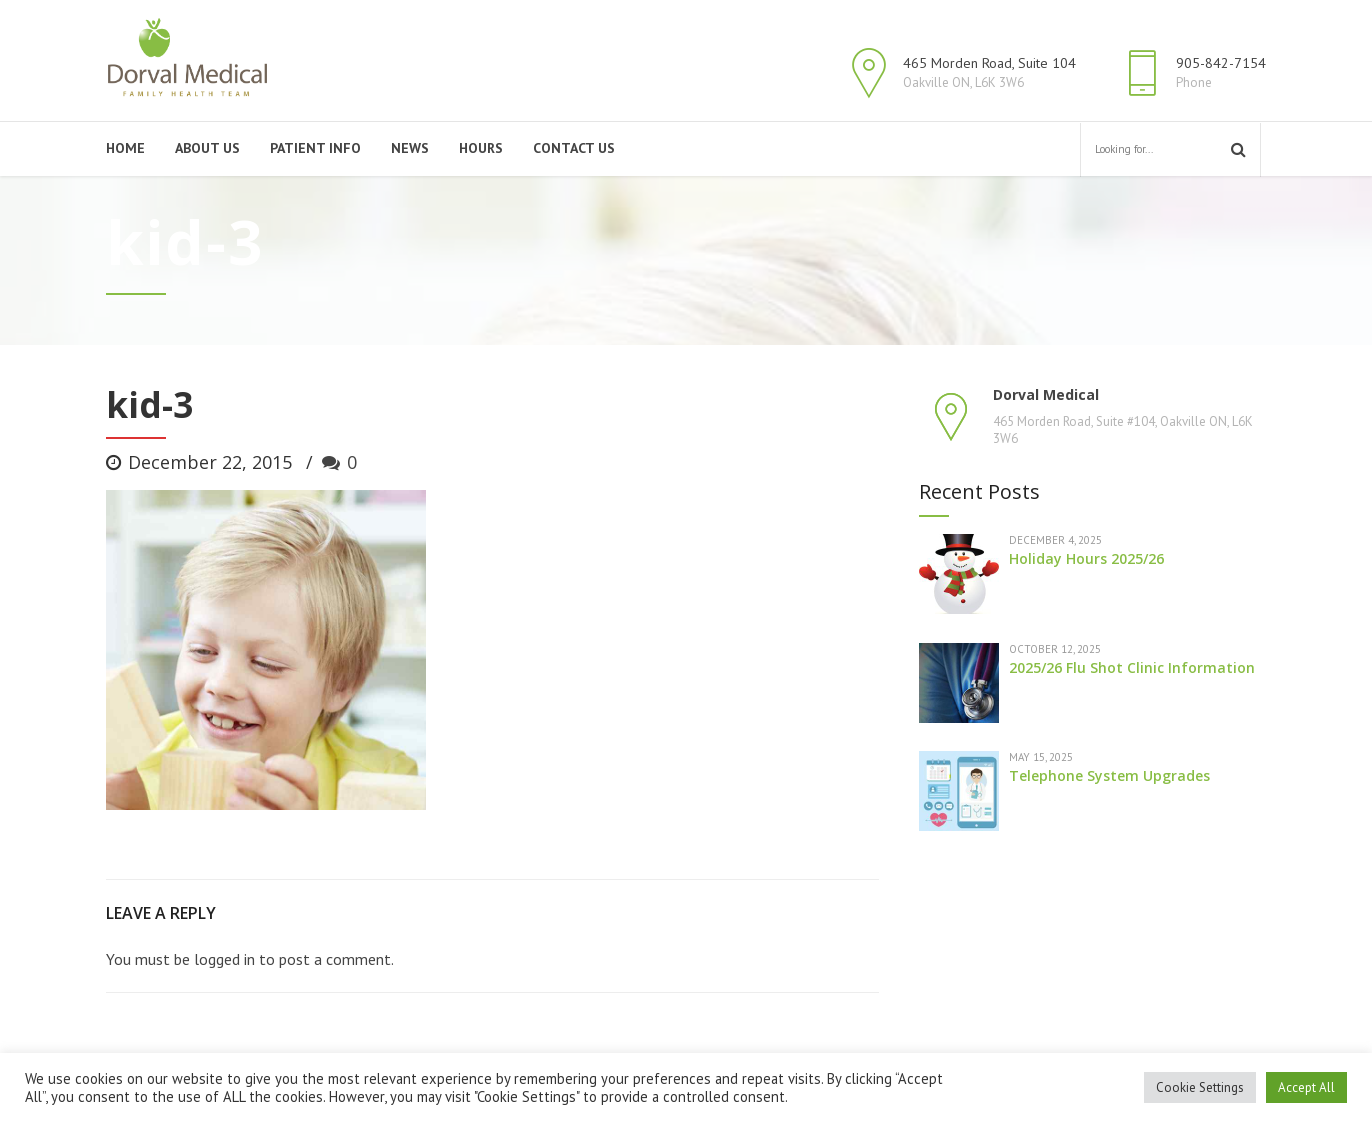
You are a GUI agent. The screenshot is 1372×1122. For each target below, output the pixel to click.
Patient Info (315, 148)
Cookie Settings (1200, 1087)
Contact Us (574, 148)
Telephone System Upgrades (1109, 775)
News (410, 148)
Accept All (1306, 1087)
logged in (224, 959)
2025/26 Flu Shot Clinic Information (1132, 667)
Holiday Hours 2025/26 (1086, 558)
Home (125, 148)
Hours (481, 148)
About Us (207, 148)
